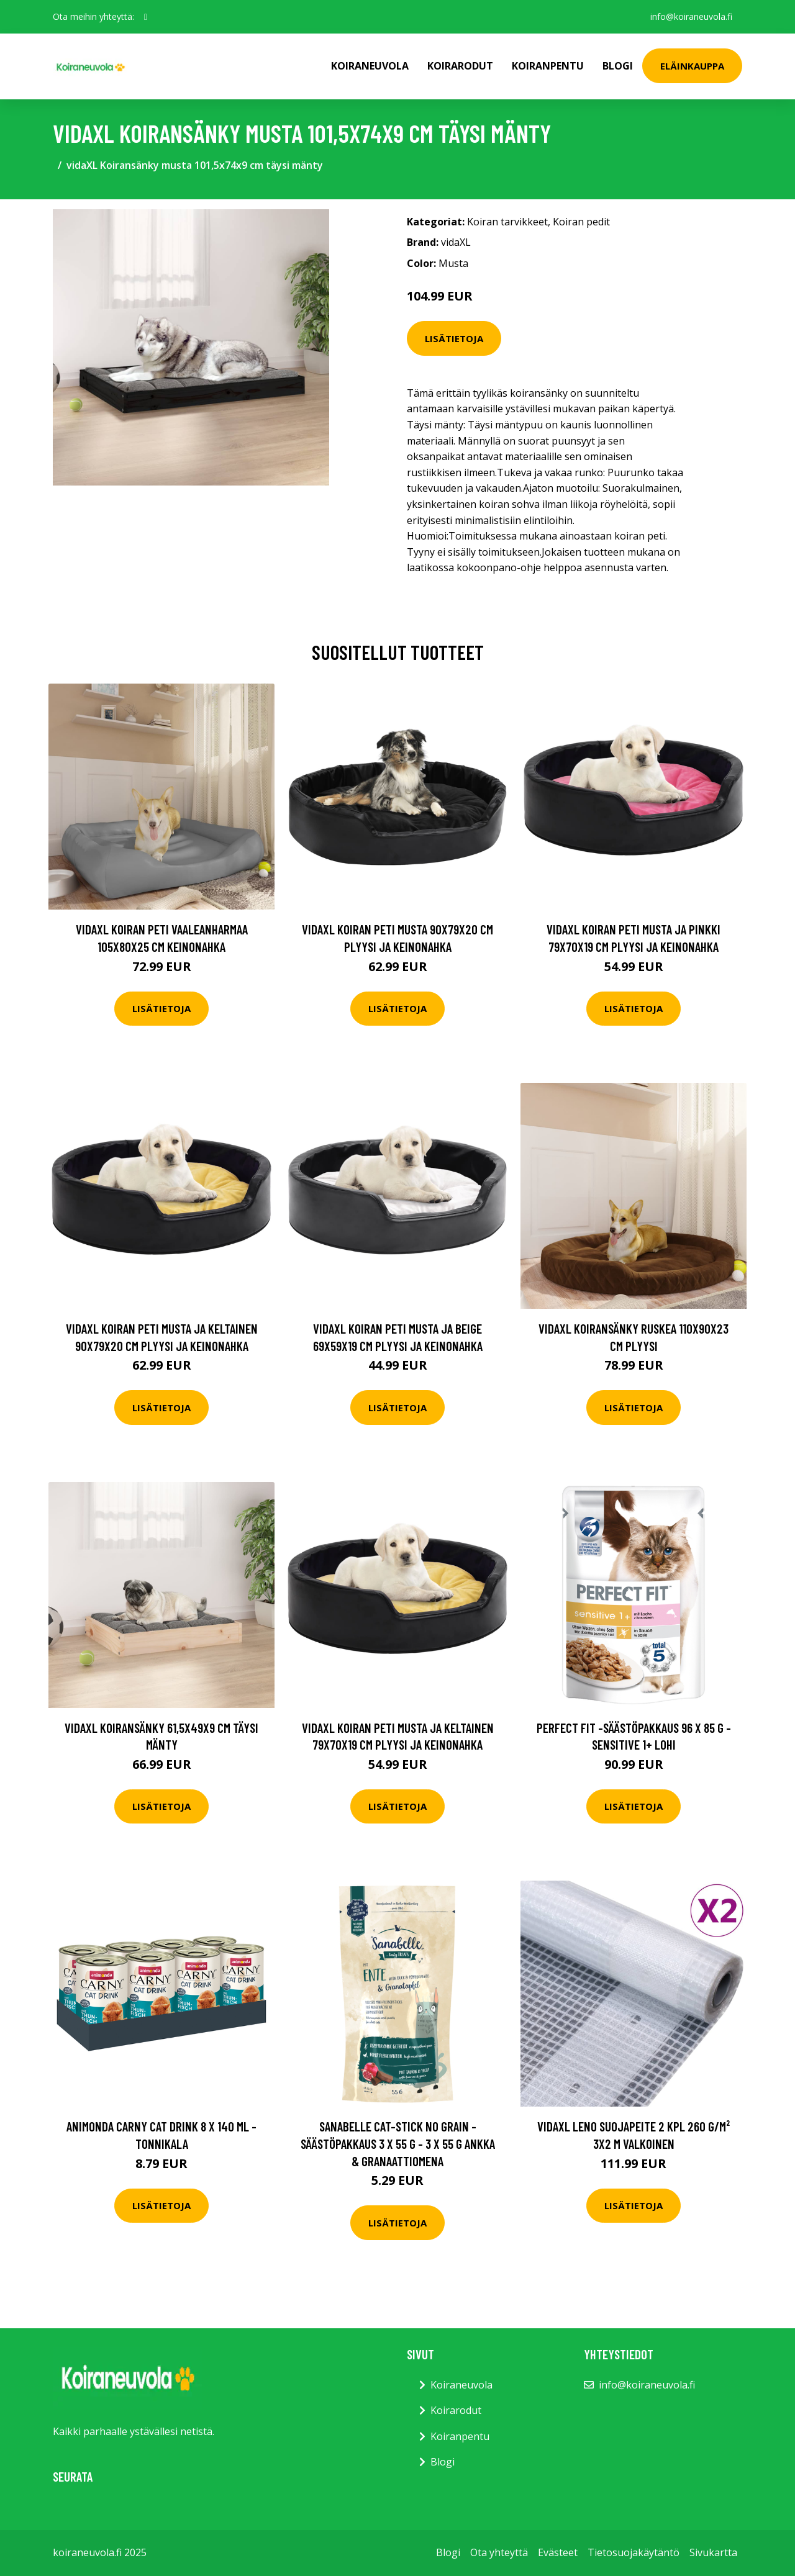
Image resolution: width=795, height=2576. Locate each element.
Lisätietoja (454, 338)
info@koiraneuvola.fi (691, 16)
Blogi (617, 66)
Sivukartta (713, 2552)
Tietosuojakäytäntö (633, 2552)
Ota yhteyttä (499, 2552)
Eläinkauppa (692, 66)
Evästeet (558, 2552)
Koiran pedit (581, 221)
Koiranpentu (548, 66)
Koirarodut (460, 66)
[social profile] (145, 17)
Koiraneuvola (370, 66)
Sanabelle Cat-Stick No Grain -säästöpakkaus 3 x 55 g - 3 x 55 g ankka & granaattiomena (398, 2143)
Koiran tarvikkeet (507, 221)
